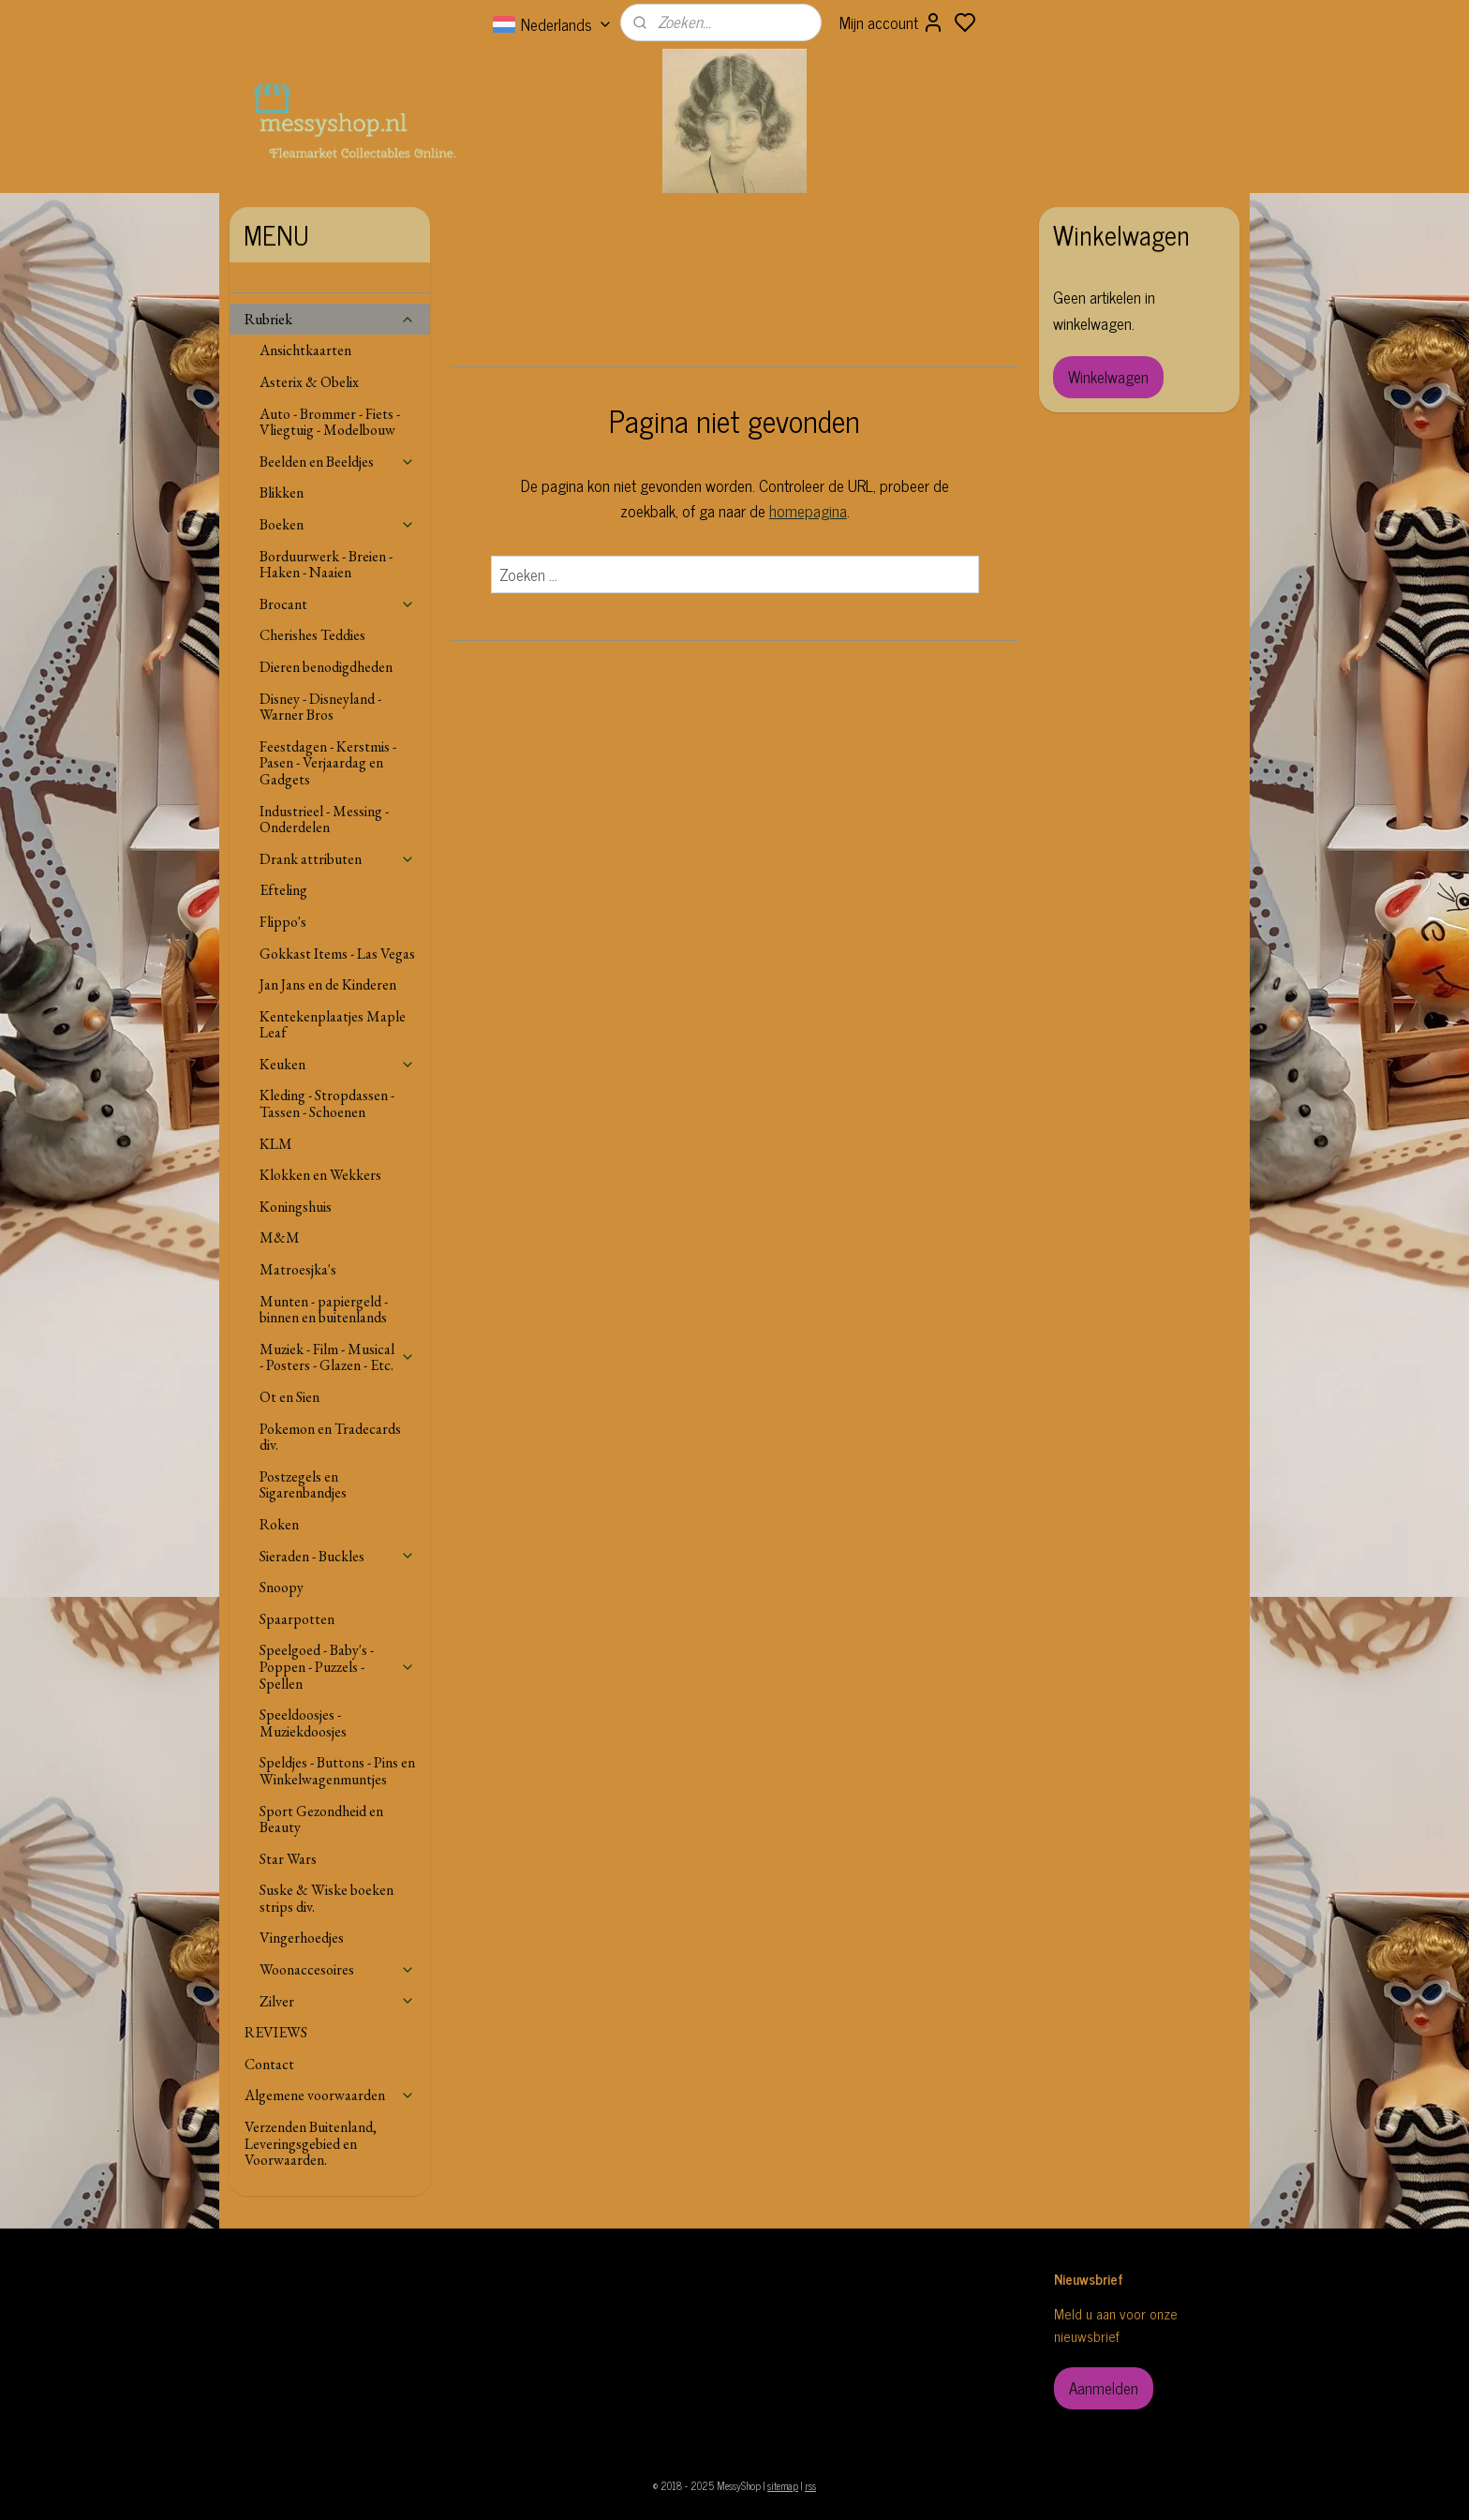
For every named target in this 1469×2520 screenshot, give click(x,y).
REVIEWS (276, 2032)
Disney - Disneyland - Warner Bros (320, 707)
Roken (279, 1524)
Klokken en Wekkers (320, 1175)
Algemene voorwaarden (330, 2095)
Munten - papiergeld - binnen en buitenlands (324, 1309)
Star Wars (288, 1859)
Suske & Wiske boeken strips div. (326, 1898)
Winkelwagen (1108, 377)
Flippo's (283, 922)
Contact (269, 2064)
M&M (280, 1237)
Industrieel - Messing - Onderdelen (324, 819)
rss (810, 2485)
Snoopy (282, 1587)
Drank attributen (337, 859)
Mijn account (891, 22)
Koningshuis (296, 1206)
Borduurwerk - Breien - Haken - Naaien (326, 564)
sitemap (782, 2485)
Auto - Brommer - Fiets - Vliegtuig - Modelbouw (330, 422)
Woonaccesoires (337, 1969)
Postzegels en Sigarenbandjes (303, 1485)
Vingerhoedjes (302, 1937)
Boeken (337, 524)
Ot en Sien (289, 1397)
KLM (276, 1144)
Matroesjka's (298, 1269)
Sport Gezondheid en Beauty (321, 1819)
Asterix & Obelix (309, 382)
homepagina (807, 511)
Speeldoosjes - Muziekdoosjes (303, 1723)
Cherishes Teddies (312, 635)
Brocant (337, 604)
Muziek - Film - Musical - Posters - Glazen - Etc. (337, 1357)
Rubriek (330, 319)
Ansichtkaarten (305, 350)
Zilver (337, 2001)
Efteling (283, 890)
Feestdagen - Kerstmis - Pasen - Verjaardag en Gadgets (328, 763)
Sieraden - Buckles (337, 1556)
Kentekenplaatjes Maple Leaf (333, 1025)
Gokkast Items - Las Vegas (337, 953)
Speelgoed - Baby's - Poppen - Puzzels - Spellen (337, 1666)
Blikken (282, 492)
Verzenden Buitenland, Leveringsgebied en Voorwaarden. (311, 2143)
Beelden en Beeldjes (337, 461)
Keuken (337, 1064)
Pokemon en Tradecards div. (330, 1437)
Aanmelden (1103, 2388)
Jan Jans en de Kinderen (328, 984)
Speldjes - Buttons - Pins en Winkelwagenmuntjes (337, 1770)
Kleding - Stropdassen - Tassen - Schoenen (327, 1103)
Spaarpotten (297, 1619)
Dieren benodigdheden (326, 667)
